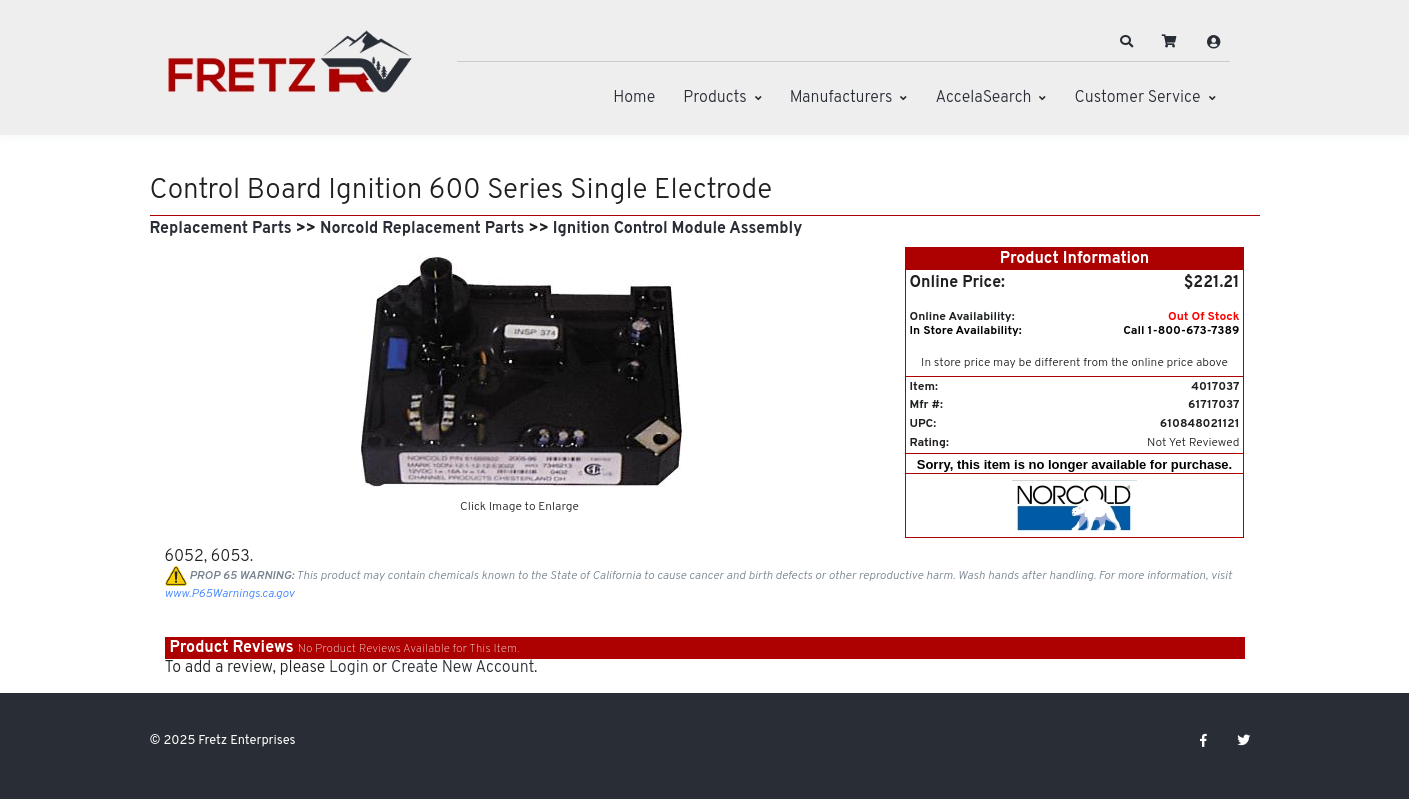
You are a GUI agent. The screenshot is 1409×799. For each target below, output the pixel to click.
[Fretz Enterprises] (290, 72)
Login (349, 668)
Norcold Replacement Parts (422, 229)
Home (634, 98)
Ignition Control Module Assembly (677, 229)
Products (714, 98)
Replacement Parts (221, 229)
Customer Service (1137, 98)
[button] (1126, 42)
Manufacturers (841, 98)
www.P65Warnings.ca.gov (230, 594)
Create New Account (462, 668)
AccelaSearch (983, 98)
